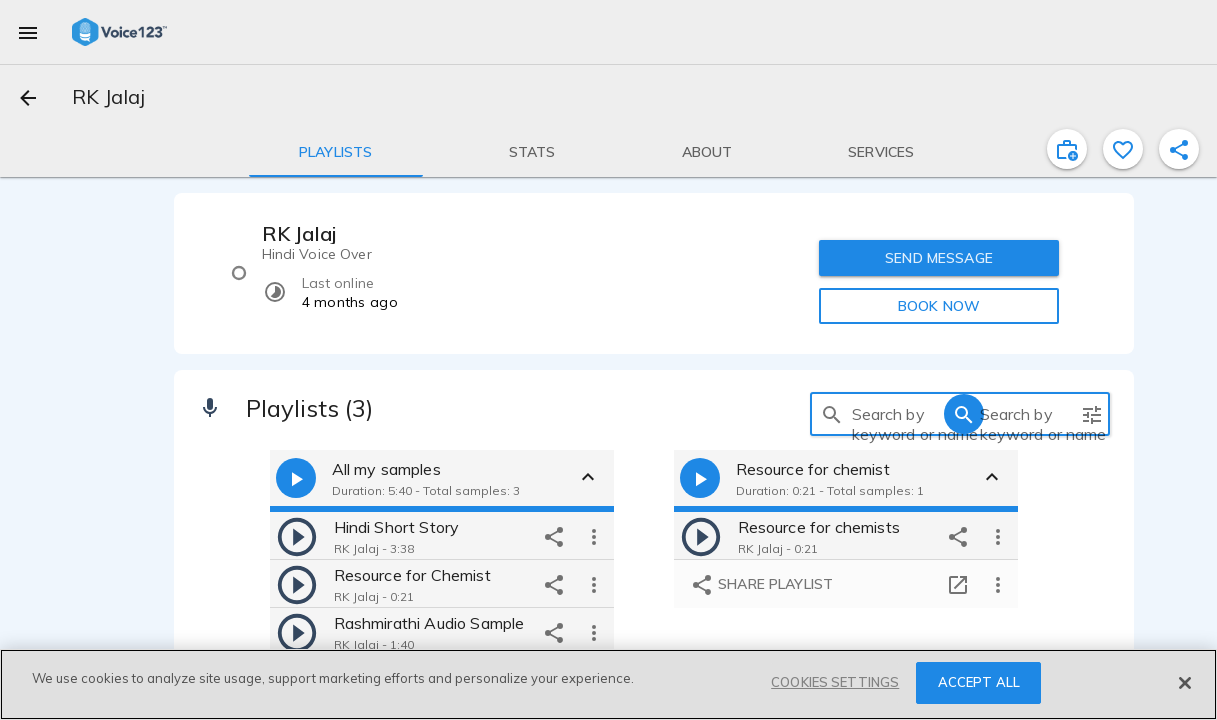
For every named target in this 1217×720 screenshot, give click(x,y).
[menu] (28, 32)
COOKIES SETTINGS (835, 682)
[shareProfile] (1179, 149)
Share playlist (761, 585)
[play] (297, 536)
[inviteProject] (1067, 149)
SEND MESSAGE (939, 258)
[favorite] (1123, 149)
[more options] (594, 536)
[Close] (1185, 683)
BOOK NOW (939, 306)
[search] (832, 414)
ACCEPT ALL (979, 682)
